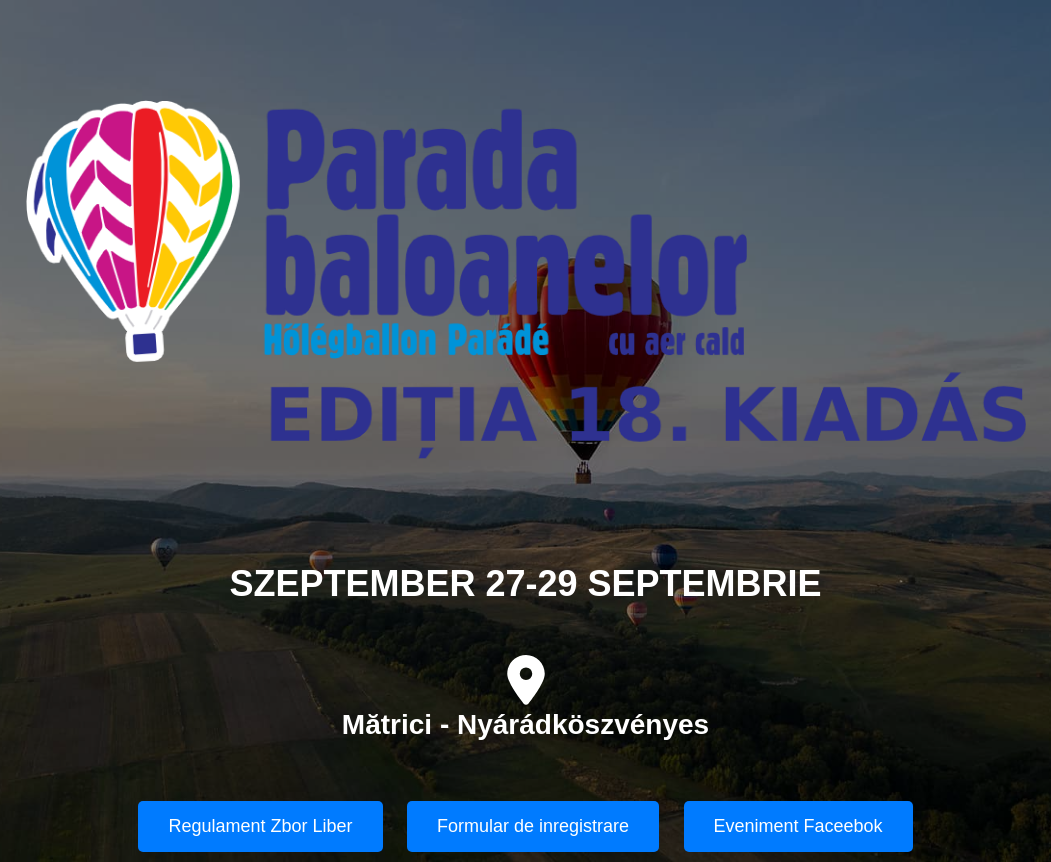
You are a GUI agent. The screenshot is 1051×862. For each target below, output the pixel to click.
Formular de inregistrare (533, 826)
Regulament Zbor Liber (260, 826)
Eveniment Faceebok (798, 826)
